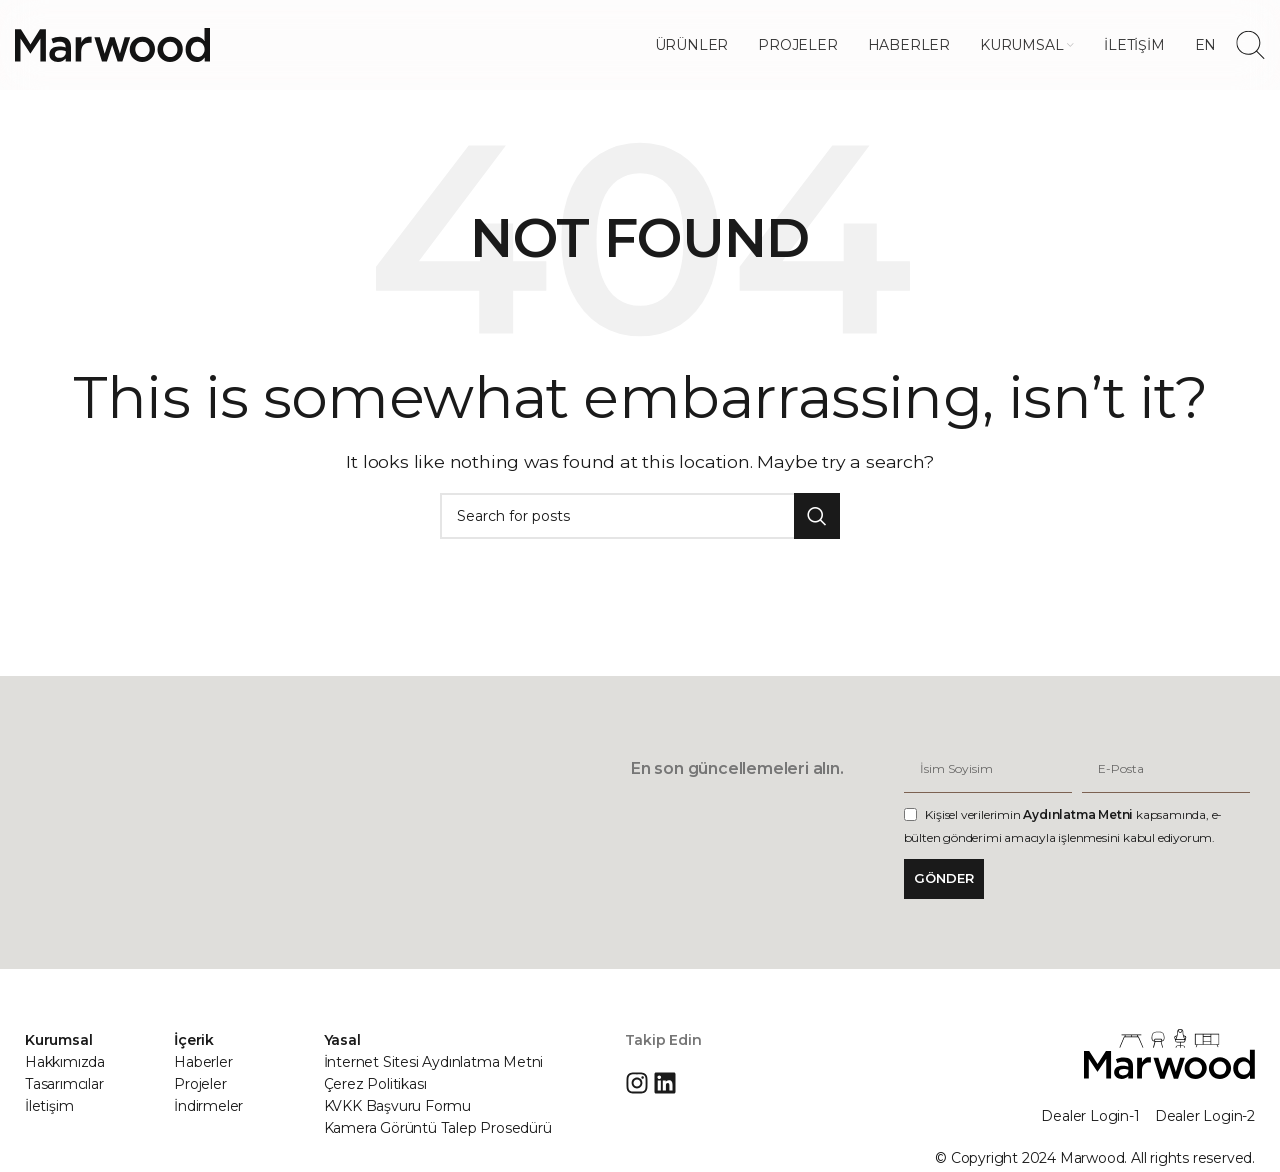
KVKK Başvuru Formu (397, 1106)
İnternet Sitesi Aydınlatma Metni (434, 1062)
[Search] (1250, 45)
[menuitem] (1206, 45)
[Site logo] (112, 43)
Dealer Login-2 (1205, 1116)
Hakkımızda (65, 1062)
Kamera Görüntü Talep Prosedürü (438, 1128)
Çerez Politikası (375, 1084)
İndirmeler (208, 1106)
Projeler (200, 1084)
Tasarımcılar (64, 1084)
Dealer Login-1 (1090, 1116)
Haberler (203, 1062)
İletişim (49, 1106)
